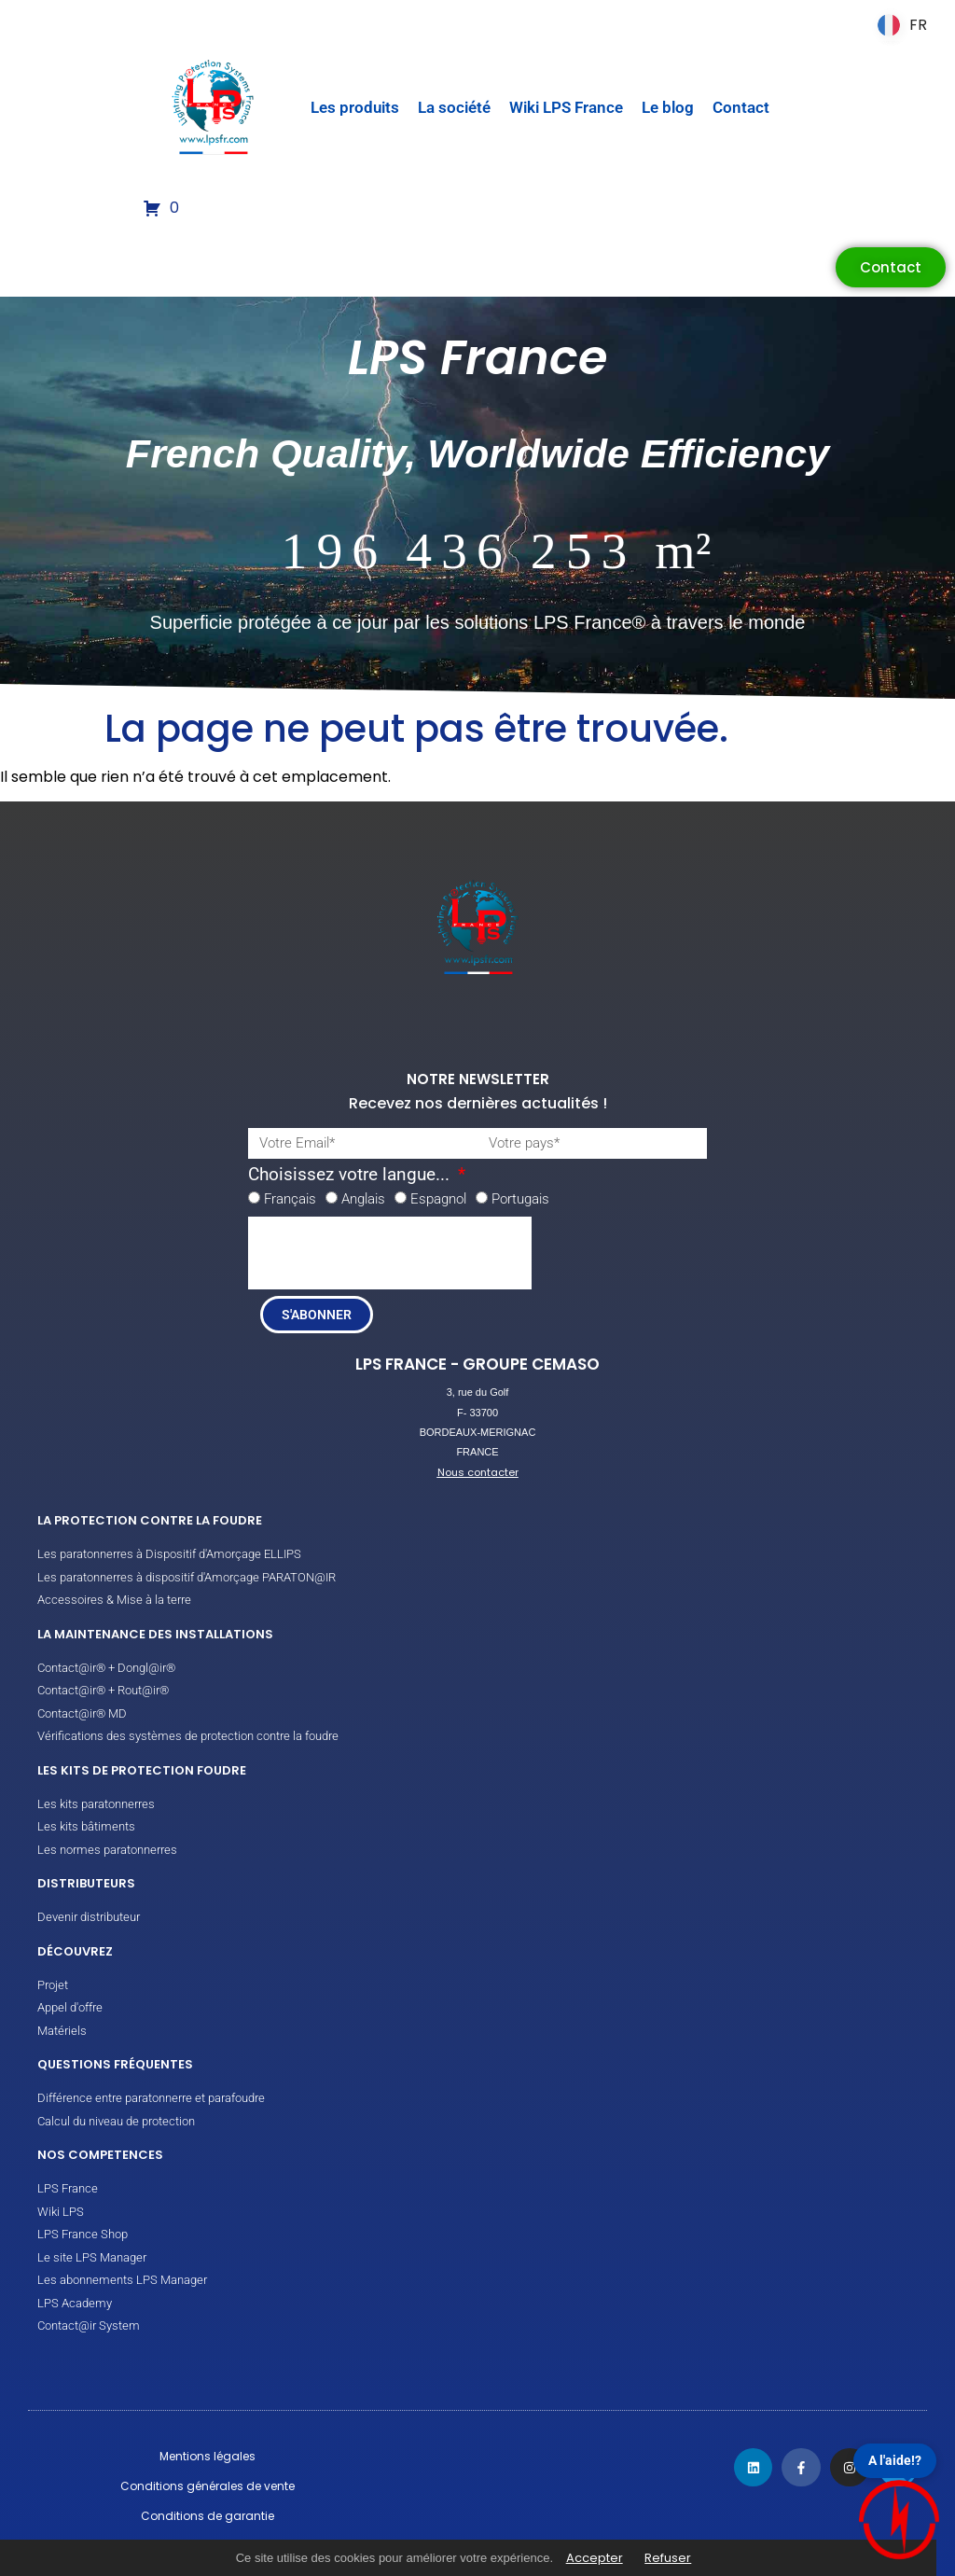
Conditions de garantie (207, 2516)
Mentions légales (207, 2456)
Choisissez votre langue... (351, 1175)
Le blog (668, 107)
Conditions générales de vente (207, 2486)
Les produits (355, 107)
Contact (741, 107)
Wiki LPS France (566, 107)
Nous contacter (478, 1472)
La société (454, 107)
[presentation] (390, 1253)
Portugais (520, 1199)
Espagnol (438, 1199)
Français (290, 1199)
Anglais (363, 1199)
